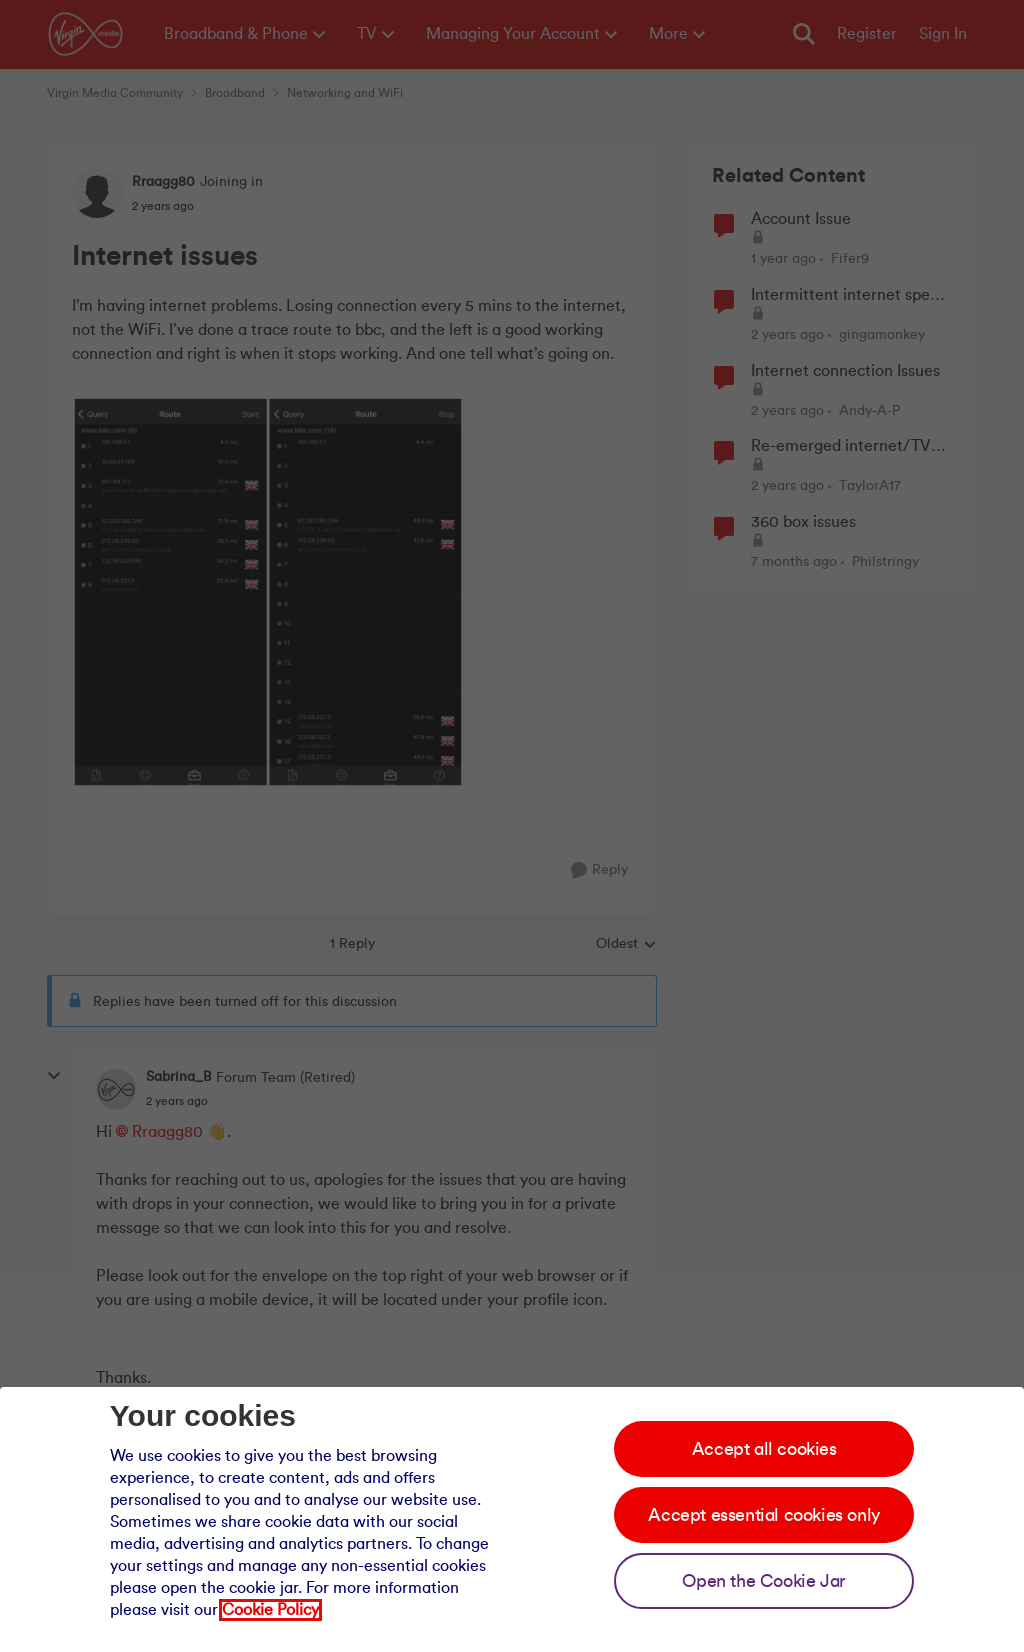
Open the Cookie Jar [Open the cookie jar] (763, 1581)
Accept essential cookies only (763, 1515)
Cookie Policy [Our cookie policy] (270, 1610)
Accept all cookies (764, 1449)
